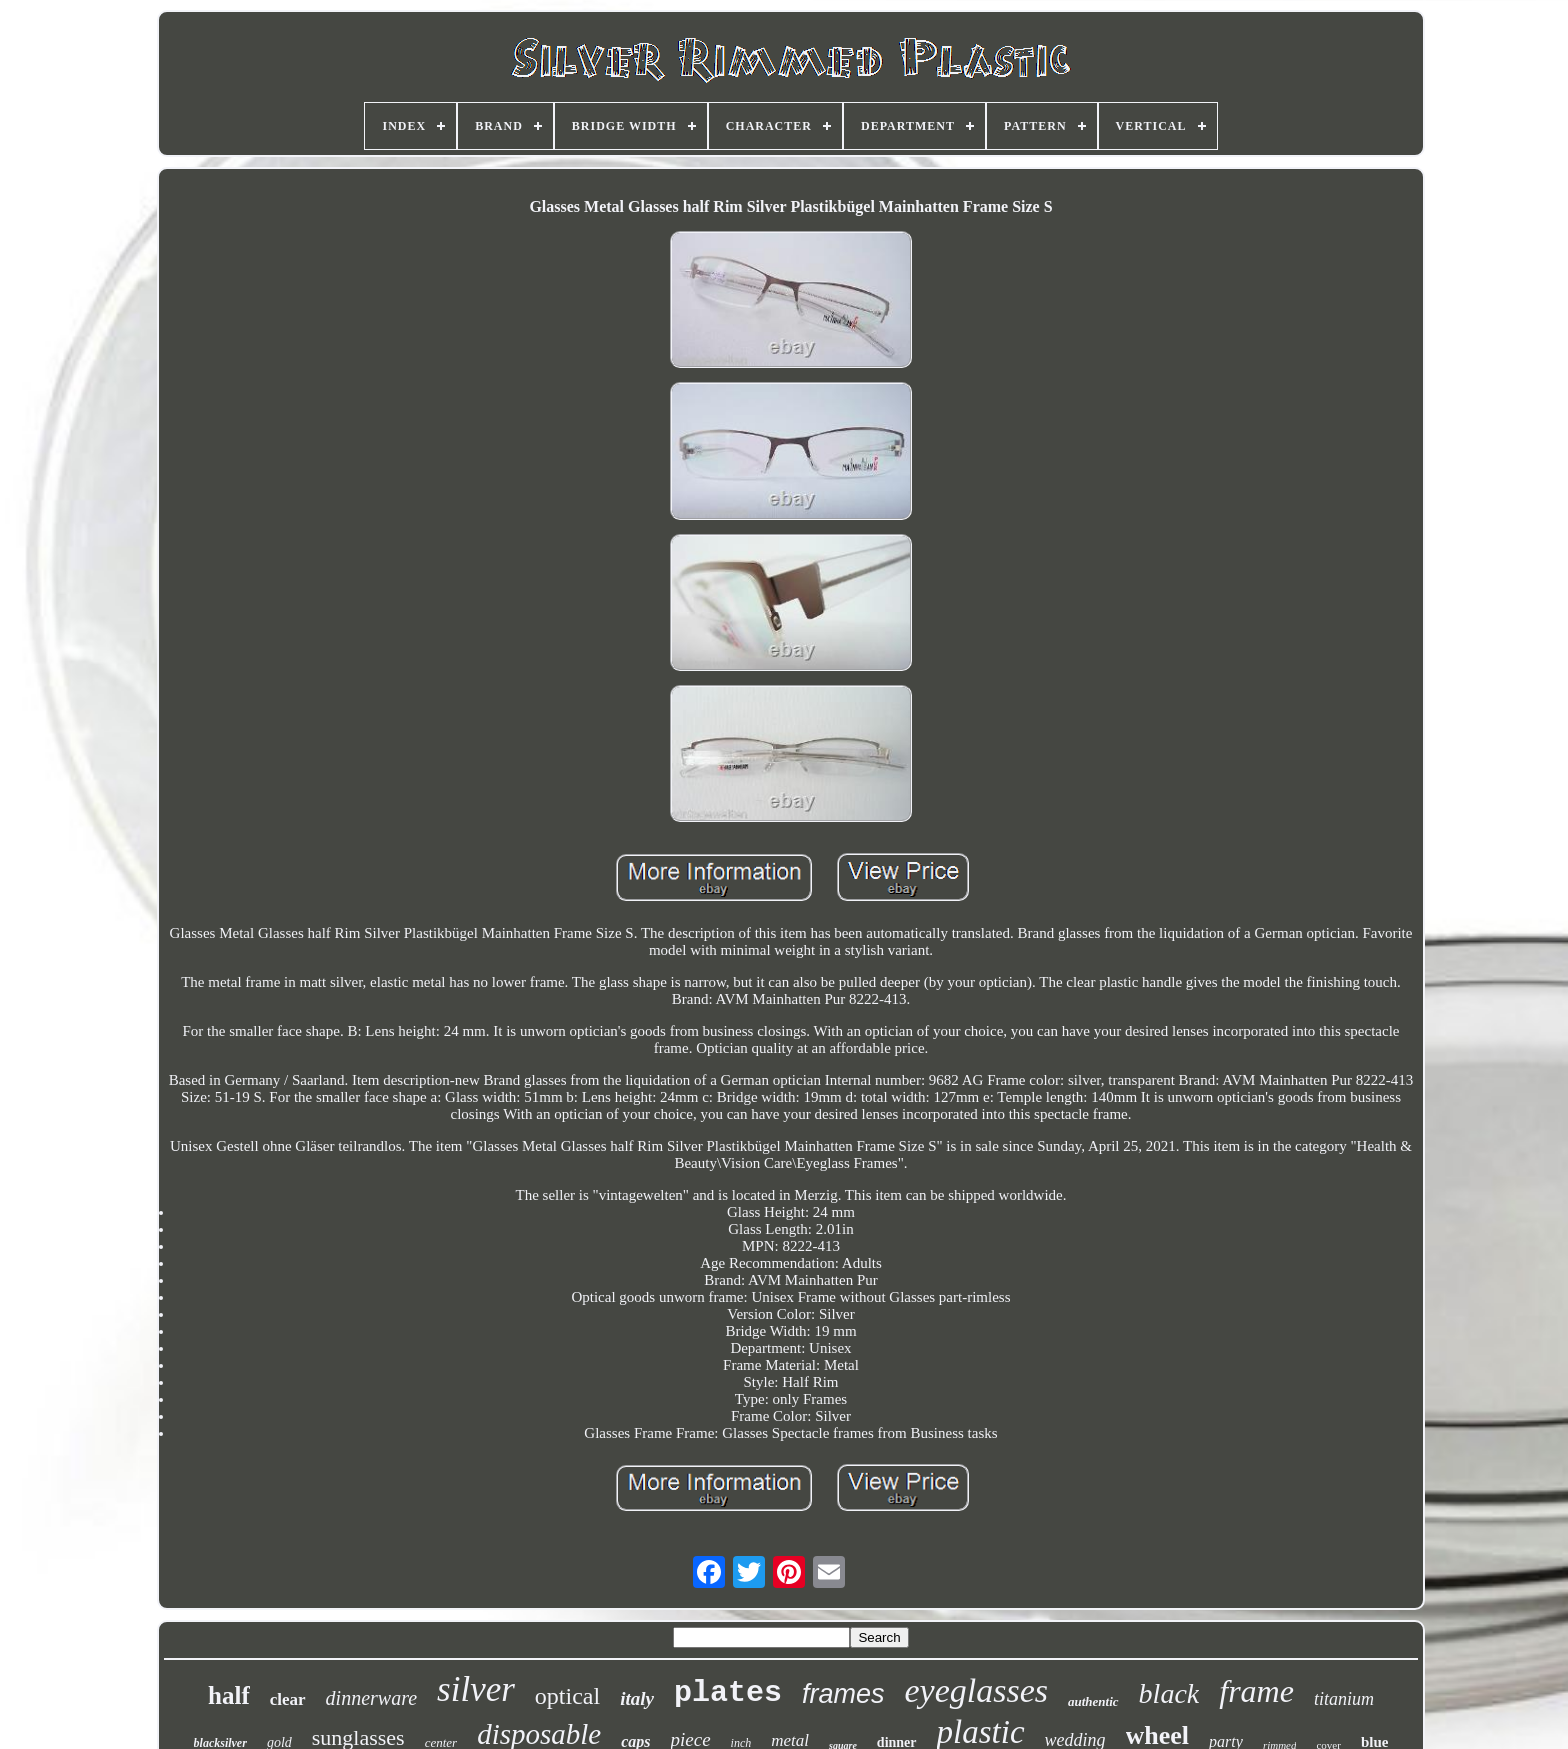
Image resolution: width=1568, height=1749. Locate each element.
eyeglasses (977, 1690)
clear (288, 1699)
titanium (1344, 1699)
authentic (1093, 1701)
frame (1256, 1691)
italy (637, 1698)
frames (843, 1694)
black (1169, 1693)
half (229, 1695)
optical (567, 1696)
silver (476, 1689)
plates (728, 1693)
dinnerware (371, 1698)
